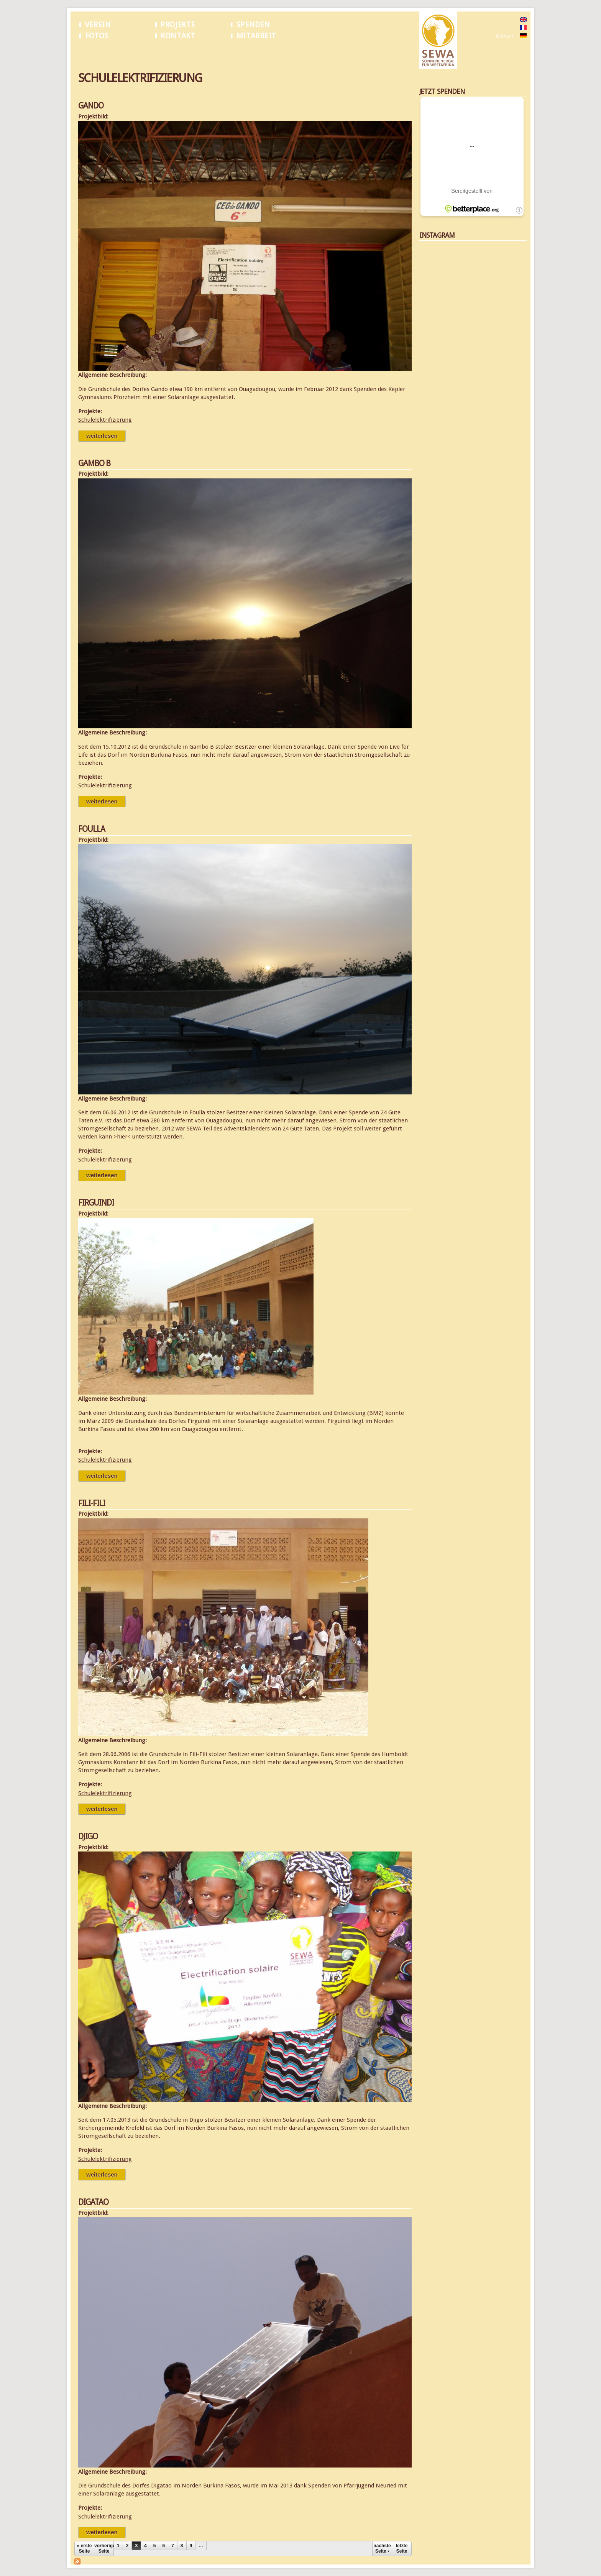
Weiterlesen (106, 435)
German (504, 36)
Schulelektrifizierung (125, 53)
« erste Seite (84, 2548)
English (503, 20)
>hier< (122, 1136)
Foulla (91, 829)
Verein (98, 24)
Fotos (96, 35)
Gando (90, 105)
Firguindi (96, 1203)
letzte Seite (402, 2548)
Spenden (253, 24)
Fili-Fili (91, 1503)
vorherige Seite (103, 2548)
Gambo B (94, 463)
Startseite (88, 53)
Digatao (93, 2202)
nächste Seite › (382, 2548)
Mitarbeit (256, 35)
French (503, 28)
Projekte (178, 24)
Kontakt (178, 35)
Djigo (88, 1836)
